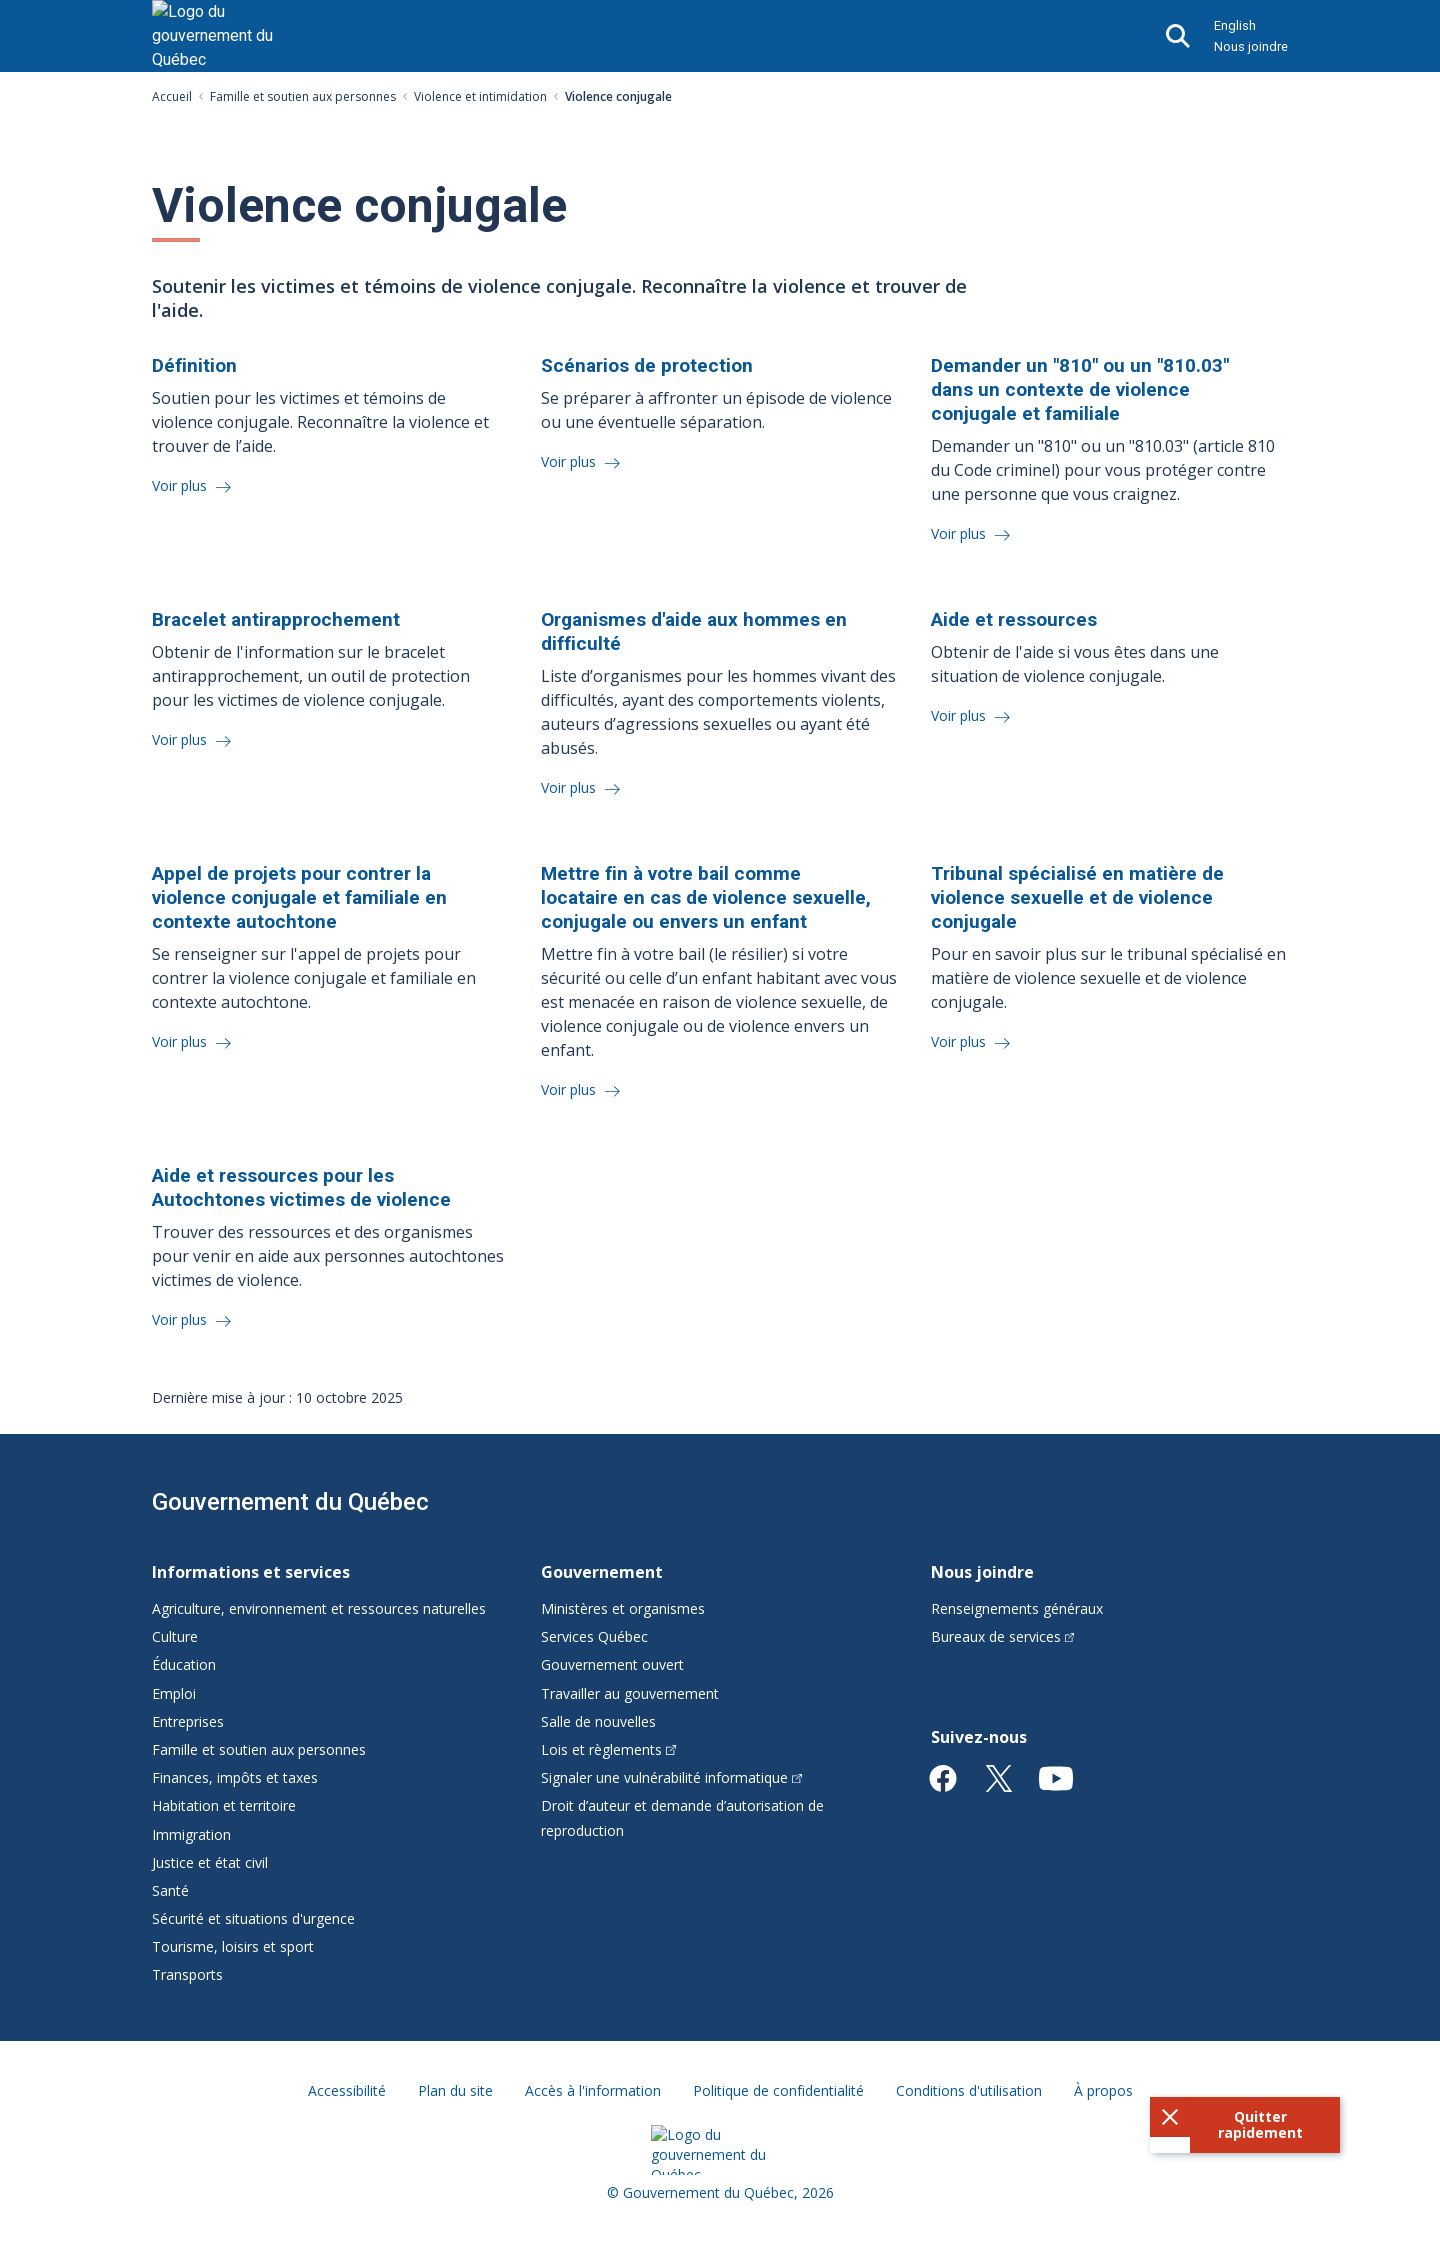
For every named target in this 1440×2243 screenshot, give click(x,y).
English (1235, 25)
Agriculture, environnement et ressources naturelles (319, 1608)
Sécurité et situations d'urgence (253, 1918)
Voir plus (181, 485)
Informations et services (251, 1572)
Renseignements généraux (1017, 1608)
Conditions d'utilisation (969, 2090)
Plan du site (455, 2090)
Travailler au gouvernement (630, 1693)
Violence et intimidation (480, 96)
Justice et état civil (210, 1862)
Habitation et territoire (224, 1805)
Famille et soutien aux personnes (303, 96)
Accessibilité (347, 2090)
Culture (175, 1636)
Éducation (184, 1664)
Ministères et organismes (623, 1608)
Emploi (174, 1693)
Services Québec (594, 1636)
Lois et (608, 1749)
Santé (170, 1890)
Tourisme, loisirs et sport (233, 1946)
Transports (187, 1974)
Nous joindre (1251, 46)
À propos (1103, 2090)
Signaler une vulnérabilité (671, 1777)
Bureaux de (1003, 1636)
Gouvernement (602, 1572)
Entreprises (188, 1721)
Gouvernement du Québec (290, 1502)
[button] (1245, 2125)
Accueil (172, 96)
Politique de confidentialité (778, 2090)
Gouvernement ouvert (612, 1664)
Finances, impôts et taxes (235, 1777)
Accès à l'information (593, 2090)
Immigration (191, 1834)
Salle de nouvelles (598, 1721)
